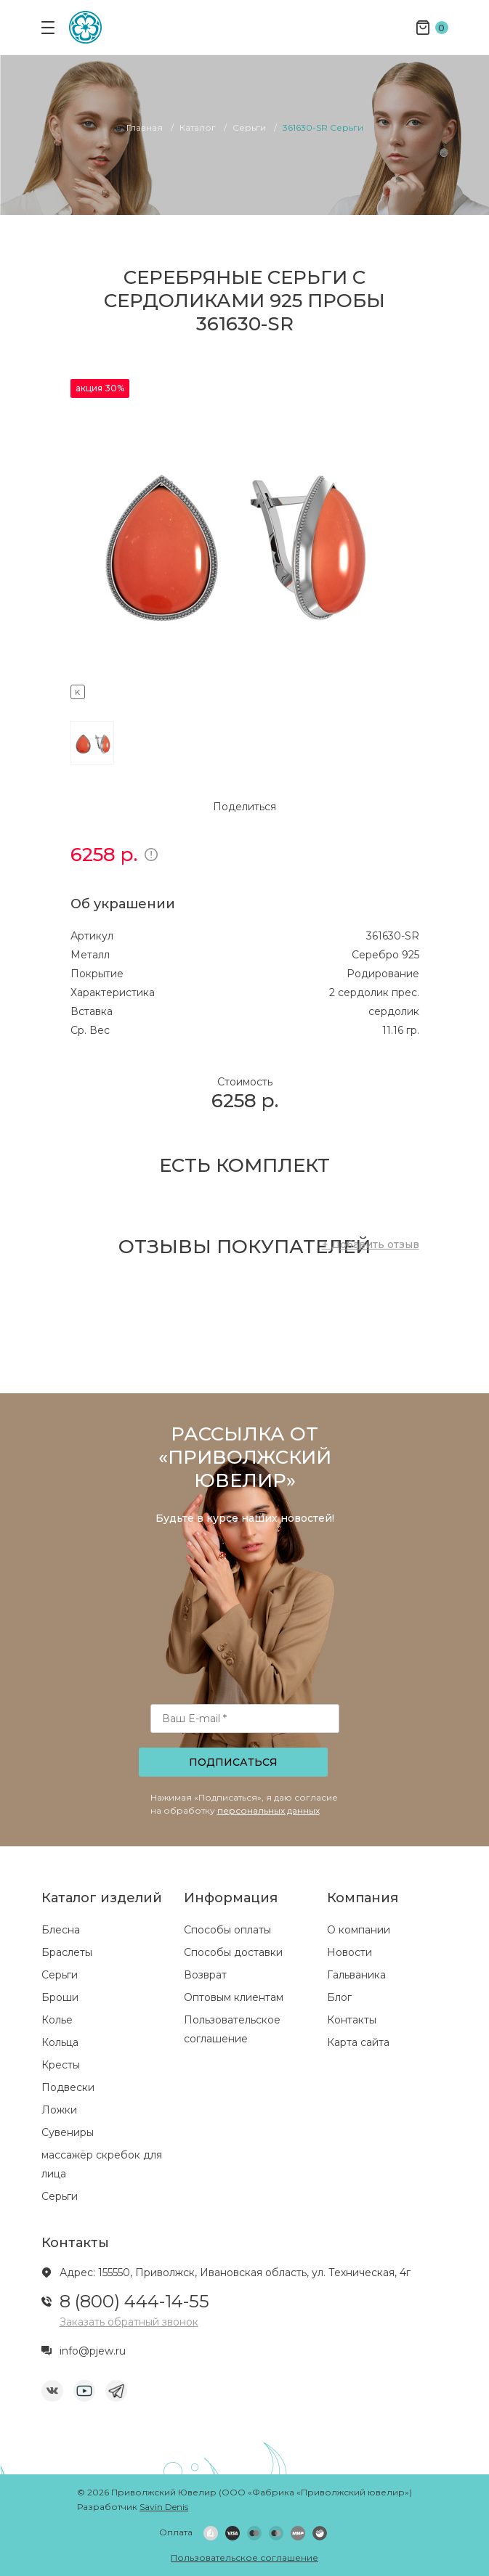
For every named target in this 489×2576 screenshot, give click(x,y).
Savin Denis (164, 2506)
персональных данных (268, 1810)
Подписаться (233, 1762)
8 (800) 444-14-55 (134, 2301)
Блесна (60, 1929)
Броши (59, 1997)
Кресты (60, 2064)
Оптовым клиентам (233, 1997)
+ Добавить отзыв (370, 1244)
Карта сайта (358, 2042)
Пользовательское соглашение (244, 2557)
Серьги (59, 1974)
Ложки (59, 2109)
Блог (339, 1997)
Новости (349, 1952)
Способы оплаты (227, 1929)
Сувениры (67, 2132)
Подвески (67, 2087)
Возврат (205, 1974)
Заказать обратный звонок (129, 2321)
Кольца (59, 2042)
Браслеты (66, 1952)
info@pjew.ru (93, 2350)
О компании (358, 1929)
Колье (57, 2019)
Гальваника (356, 1974)
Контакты (351, 2019)
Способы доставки (233, 1952)
